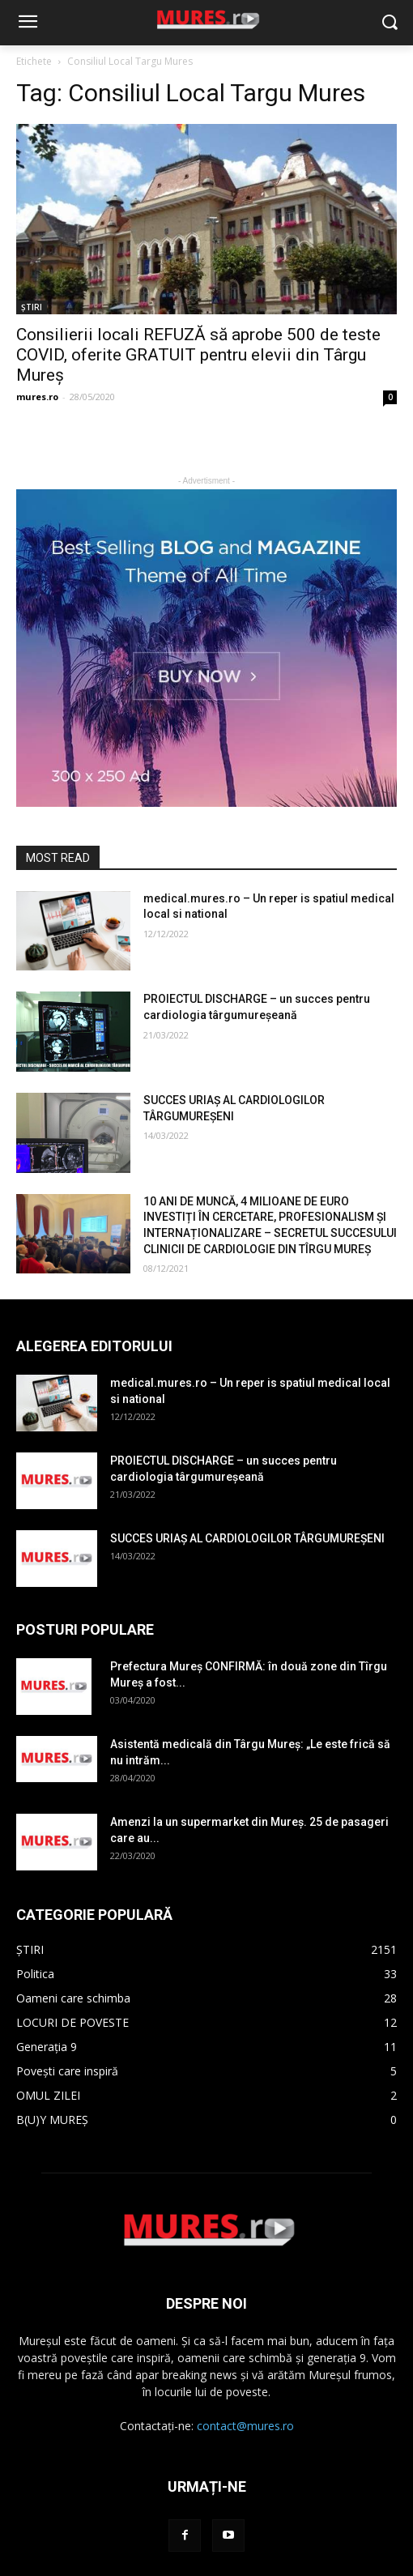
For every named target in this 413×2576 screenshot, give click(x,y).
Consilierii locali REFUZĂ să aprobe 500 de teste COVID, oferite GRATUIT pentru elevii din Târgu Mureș (198, 355)
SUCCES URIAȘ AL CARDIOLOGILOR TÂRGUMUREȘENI (247, 1538)
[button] (389, 23)
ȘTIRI (31, 307)
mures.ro (37, 396)
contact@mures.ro (245, 2425)
